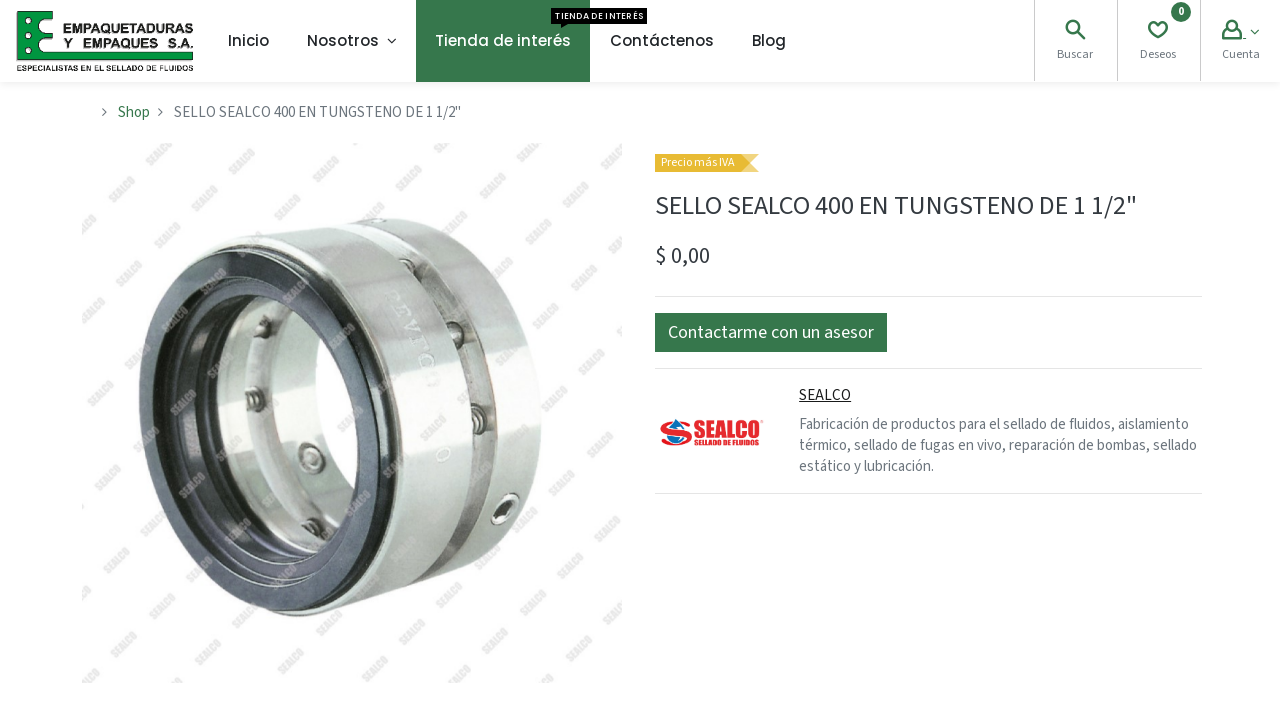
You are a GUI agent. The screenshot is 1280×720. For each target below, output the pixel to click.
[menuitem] (248, 41)
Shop (134, 112)
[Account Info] (1240, 32)
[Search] (1075, 32)
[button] (771, 332)
